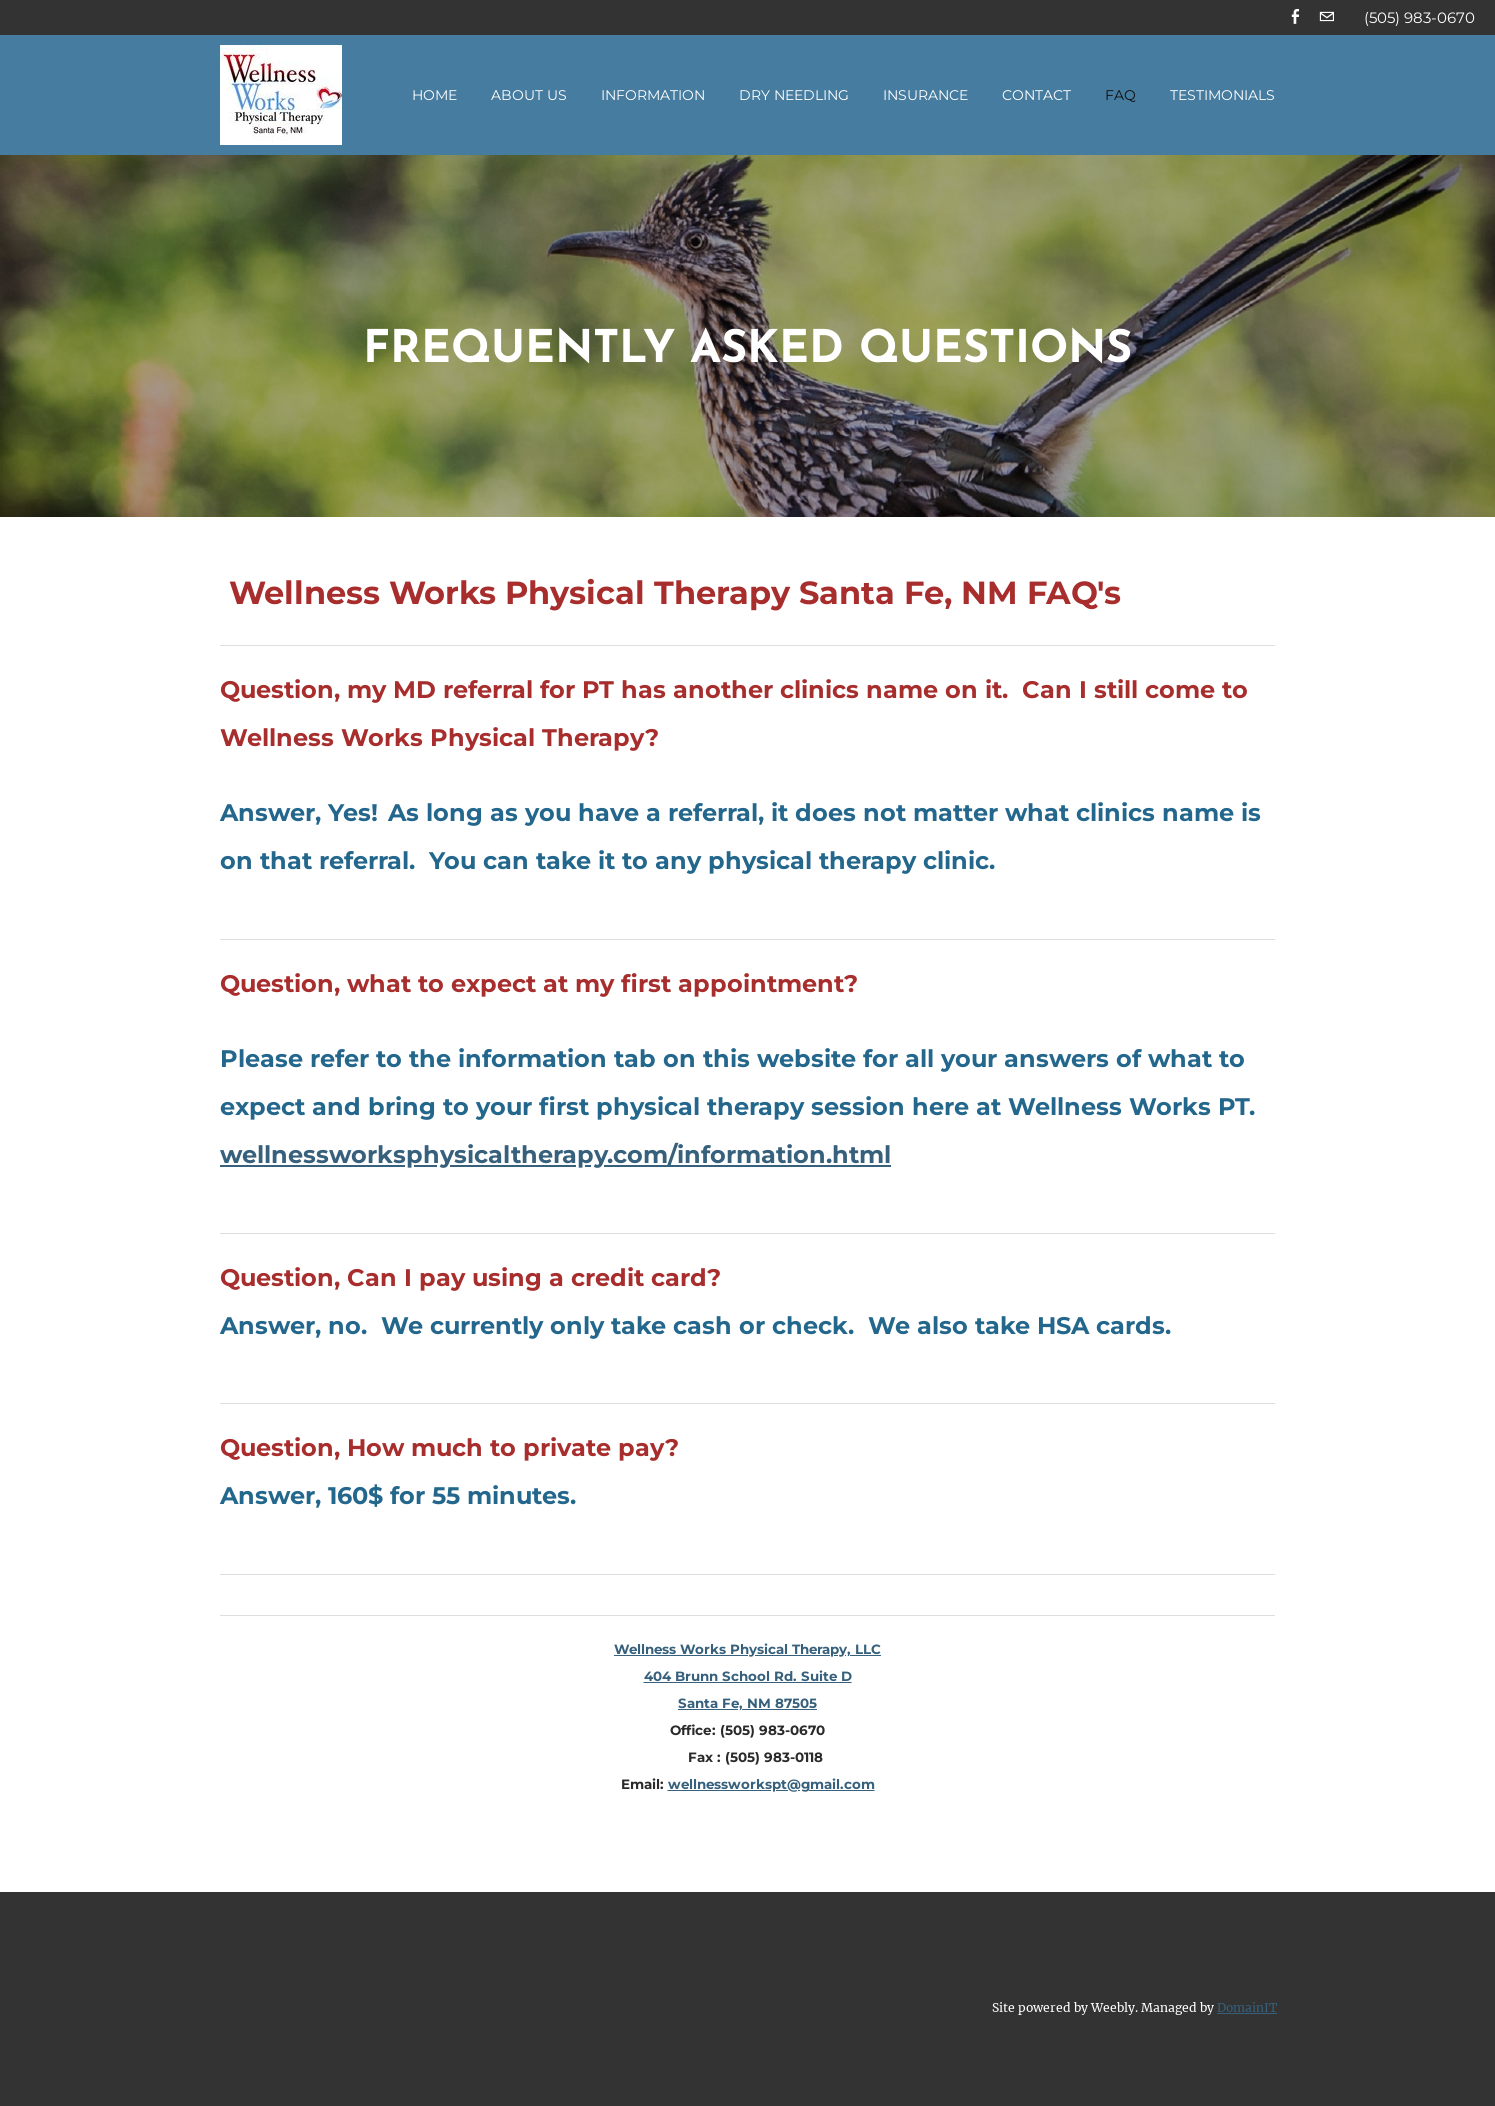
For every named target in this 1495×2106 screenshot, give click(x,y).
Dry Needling (794, 97)
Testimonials (1222, 97)
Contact (1036, 97)
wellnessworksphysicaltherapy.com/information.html (555, 1155)
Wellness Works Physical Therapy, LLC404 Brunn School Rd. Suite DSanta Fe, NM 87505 (748, 1678)
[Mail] (1326, 18)
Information (653, 97)
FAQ (1120, 97)
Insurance (925, 97)
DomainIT (1247, 2008)
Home (434, 97)
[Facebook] (1295, 18)
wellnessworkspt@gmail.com (771, 1786)
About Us (529, 97)
